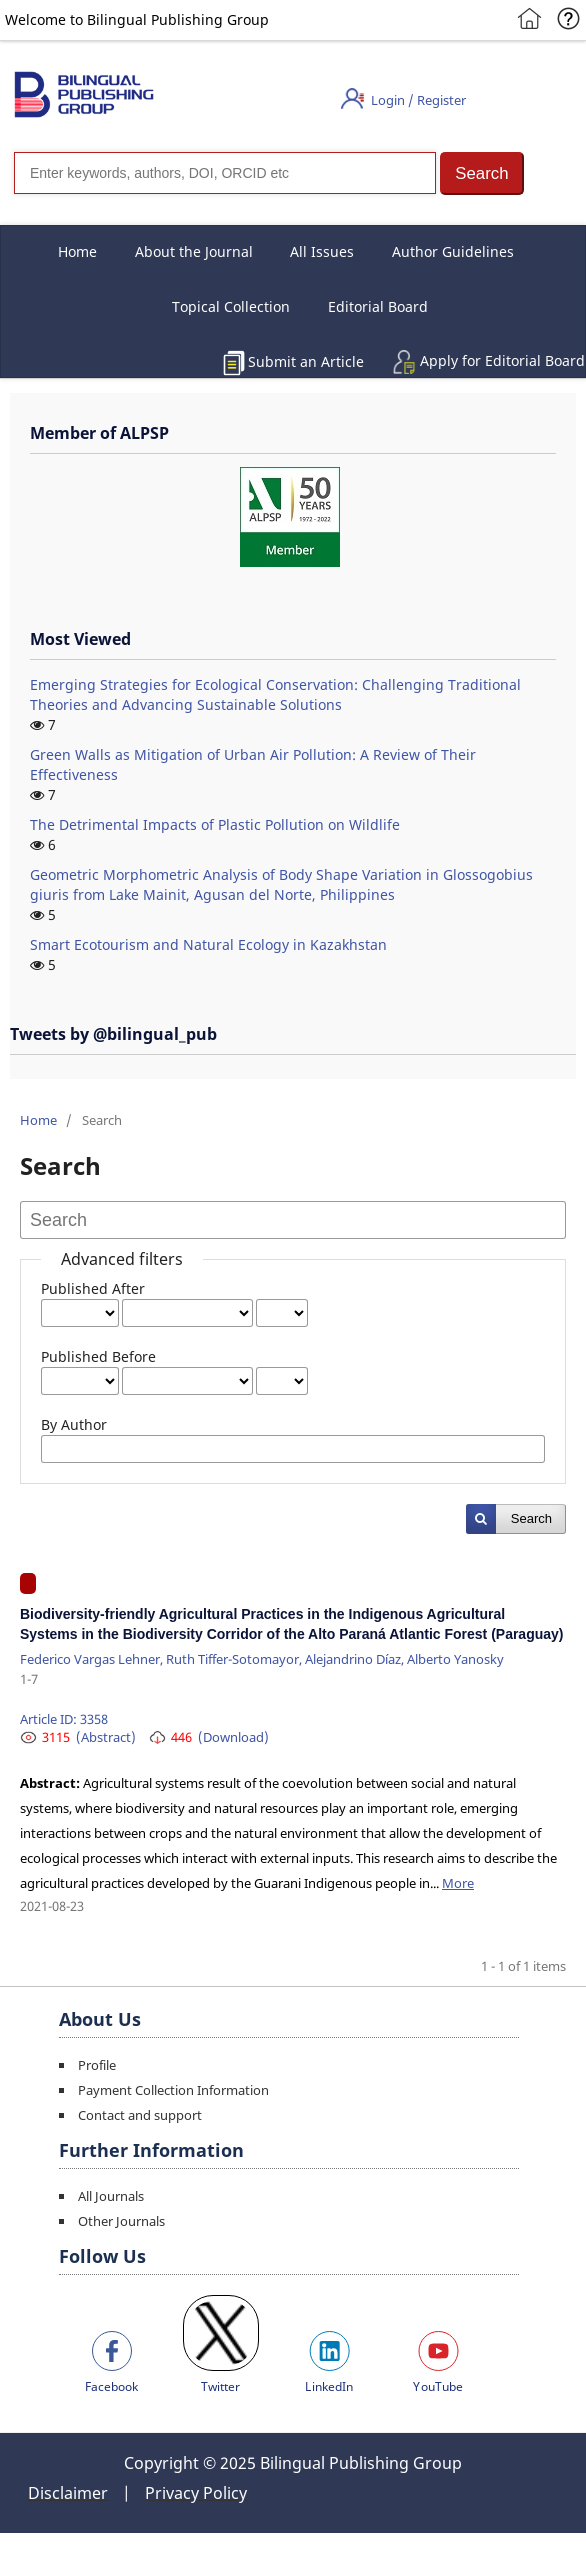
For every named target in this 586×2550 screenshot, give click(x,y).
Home (77, 251)
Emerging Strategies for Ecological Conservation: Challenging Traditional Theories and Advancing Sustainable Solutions (275, 694)
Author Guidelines (453, 251)
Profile (97, 2065)
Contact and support (140, 2115)
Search (531, 1518)
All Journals (111, 2196)
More (458, 1883)
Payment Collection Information (173, 2090)
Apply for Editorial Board (502, 360)
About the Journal (194, 251)
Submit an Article (306, 361)
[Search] (225, 173)
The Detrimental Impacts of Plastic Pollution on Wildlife (215, 824)
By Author (74, 1424)
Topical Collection (231, 306)
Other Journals (121, 2221)
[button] (482, 173)
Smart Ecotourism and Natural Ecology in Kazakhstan (208, 944)
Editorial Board (378, 306)
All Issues (322, 251)
